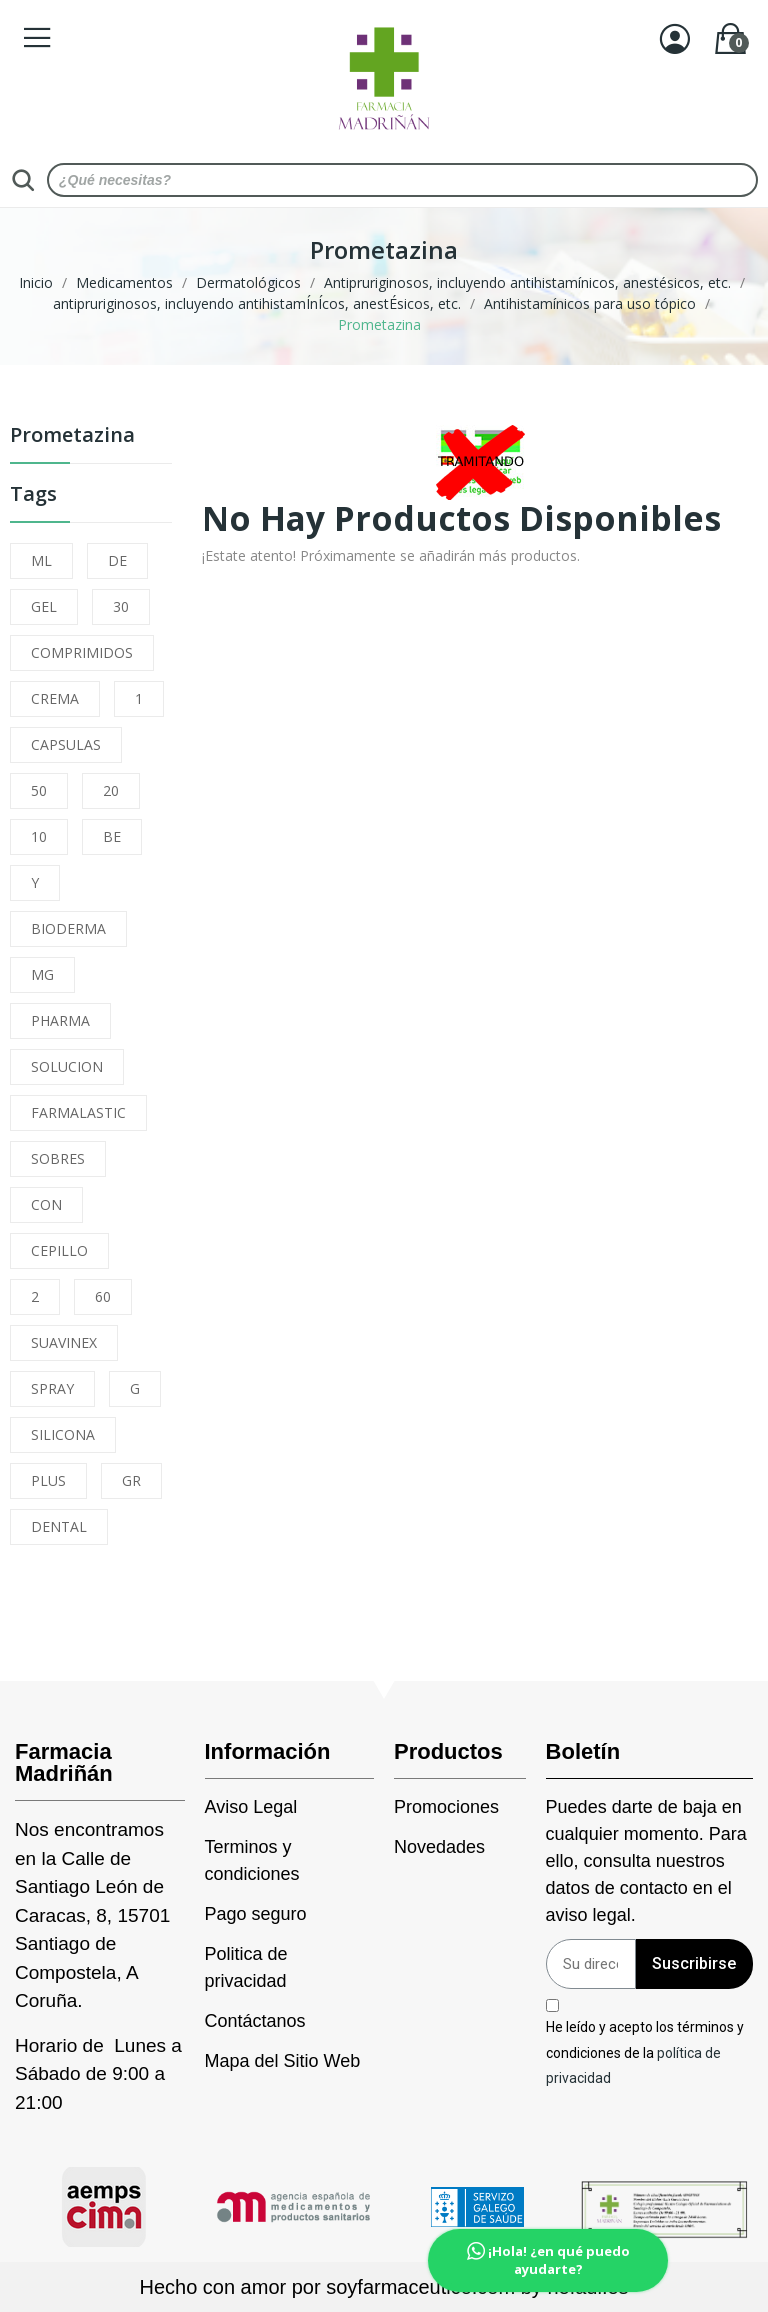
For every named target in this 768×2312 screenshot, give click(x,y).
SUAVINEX (64, 1342)
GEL (44, 606)
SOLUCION (67, 1066)
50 (39, 790)
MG (42, 974)
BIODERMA (68, 928)
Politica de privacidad (246, 1967)
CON (46, 1204)
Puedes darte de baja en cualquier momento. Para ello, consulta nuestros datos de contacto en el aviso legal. (646, 1861)
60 (103, 1296)
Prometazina (72, 436)
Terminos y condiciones (252, 1860)
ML (41, 560)
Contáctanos (255, 2021)
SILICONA (63, 1434)
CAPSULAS (66, 744)
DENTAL (59, 1526)
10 (39, 836)
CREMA (55, 698)
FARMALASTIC (78, 1112)
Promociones (446, 1807)
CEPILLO (59, 1250)
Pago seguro (256, 1914)
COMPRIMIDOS (82, 652)
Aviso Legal (251, 1807)
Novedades (439, 1847)
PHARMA (60, 1020)
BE (112, 836)
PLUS (48, 1480)
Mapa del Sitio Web (283, 2061)
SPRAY (52, 1388)
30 (121, 606)
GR (131, 1480)
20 (111, 790)
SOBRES (58, 1158)
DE (117, 560)
